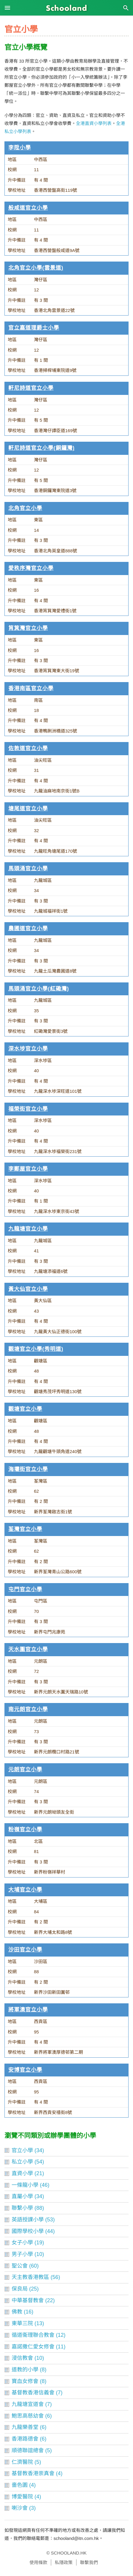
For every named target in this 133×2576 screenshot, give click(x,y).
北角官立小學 (25, 508)
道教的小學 (25, 2370)
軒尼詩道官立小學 (31, 388)
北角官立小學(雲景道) (35, 268)
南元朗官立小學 (28, 1709)
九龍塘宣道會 (28, 2404)
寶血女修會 (25, 2381)
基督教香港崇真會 (33, 2473)
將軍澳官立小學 (28, 2010)
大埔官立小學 (25, 1890)
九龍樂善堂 (25, 2427)
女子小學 (22, 2243)
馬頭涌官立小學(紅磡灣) (38, 989)
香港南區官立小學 (31, 688)
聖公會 (20, 2266)
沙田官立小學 (25, 1950)
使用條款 (38, 2562)
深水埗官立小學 (28, 1049)
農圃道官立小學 (28, 928)
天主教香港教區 (30, 2277)
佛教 (17, 2312)
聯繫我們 (89, 2562)
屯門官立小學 (25, 1589)
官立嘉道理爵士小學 (33, 328)
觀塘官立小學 (25, 1409)
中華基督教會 (28, 2300)
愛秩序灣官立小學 (31, 568)
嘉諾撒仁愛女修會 (33, 2347)
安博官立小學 (25, 2070)
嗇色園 (20, 2485)
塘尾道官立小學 (28, 809)
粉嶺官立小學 (25, 1829)
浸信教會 (22, 2358)
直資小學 (22, 2173)
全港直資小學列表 (94, 123)
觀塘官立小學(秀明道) (35, 1349)
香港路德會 (25, 2439)
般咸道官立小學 (28, 208)
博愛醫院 (22, 2497)
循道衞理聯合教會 (33, 2335)
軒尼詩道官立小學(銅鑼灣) (41, 448)
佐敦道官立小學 (28, 748)
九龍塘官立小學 (28, 1229)
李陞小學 (19, 148)
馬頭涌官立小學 (28, 868)
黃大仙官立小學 (28, 1289)
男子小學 (22, 2254)
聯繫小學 (22, 2208)
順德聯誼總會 (28, 2450)
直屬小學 (22, 2196)
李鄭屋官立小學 (28, 1169)
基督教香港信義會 (33, 2393)
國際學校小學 (28, 2231)
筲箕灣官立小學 (28, 628)
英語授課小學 (28, 2220)
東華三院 (22, 2323)
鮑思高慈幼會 (28, 2416)
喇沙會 (20, 2508)
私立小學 (22, 2162)
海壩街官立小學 (28, 1469)
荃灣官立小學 (25, 1529)
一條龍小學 (25, 2185)
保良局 (20, 2289)
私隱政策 (64, 2562)
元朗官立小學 (25, 1770)
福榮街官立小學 (28, 1109)
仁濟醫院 (22, 2462)
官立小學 (22, 2150)
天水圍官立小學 (28, 1649)
